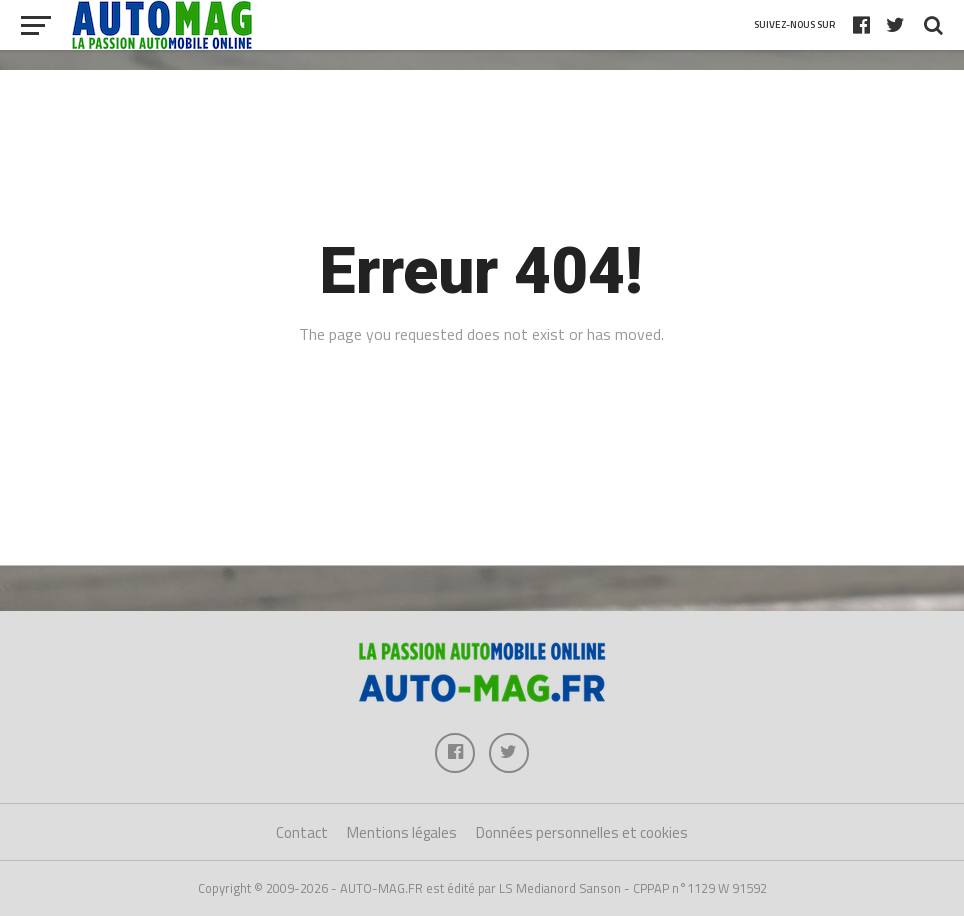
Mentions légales (402, 832)
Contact (302, 832)
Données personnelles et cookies (582, 832)
